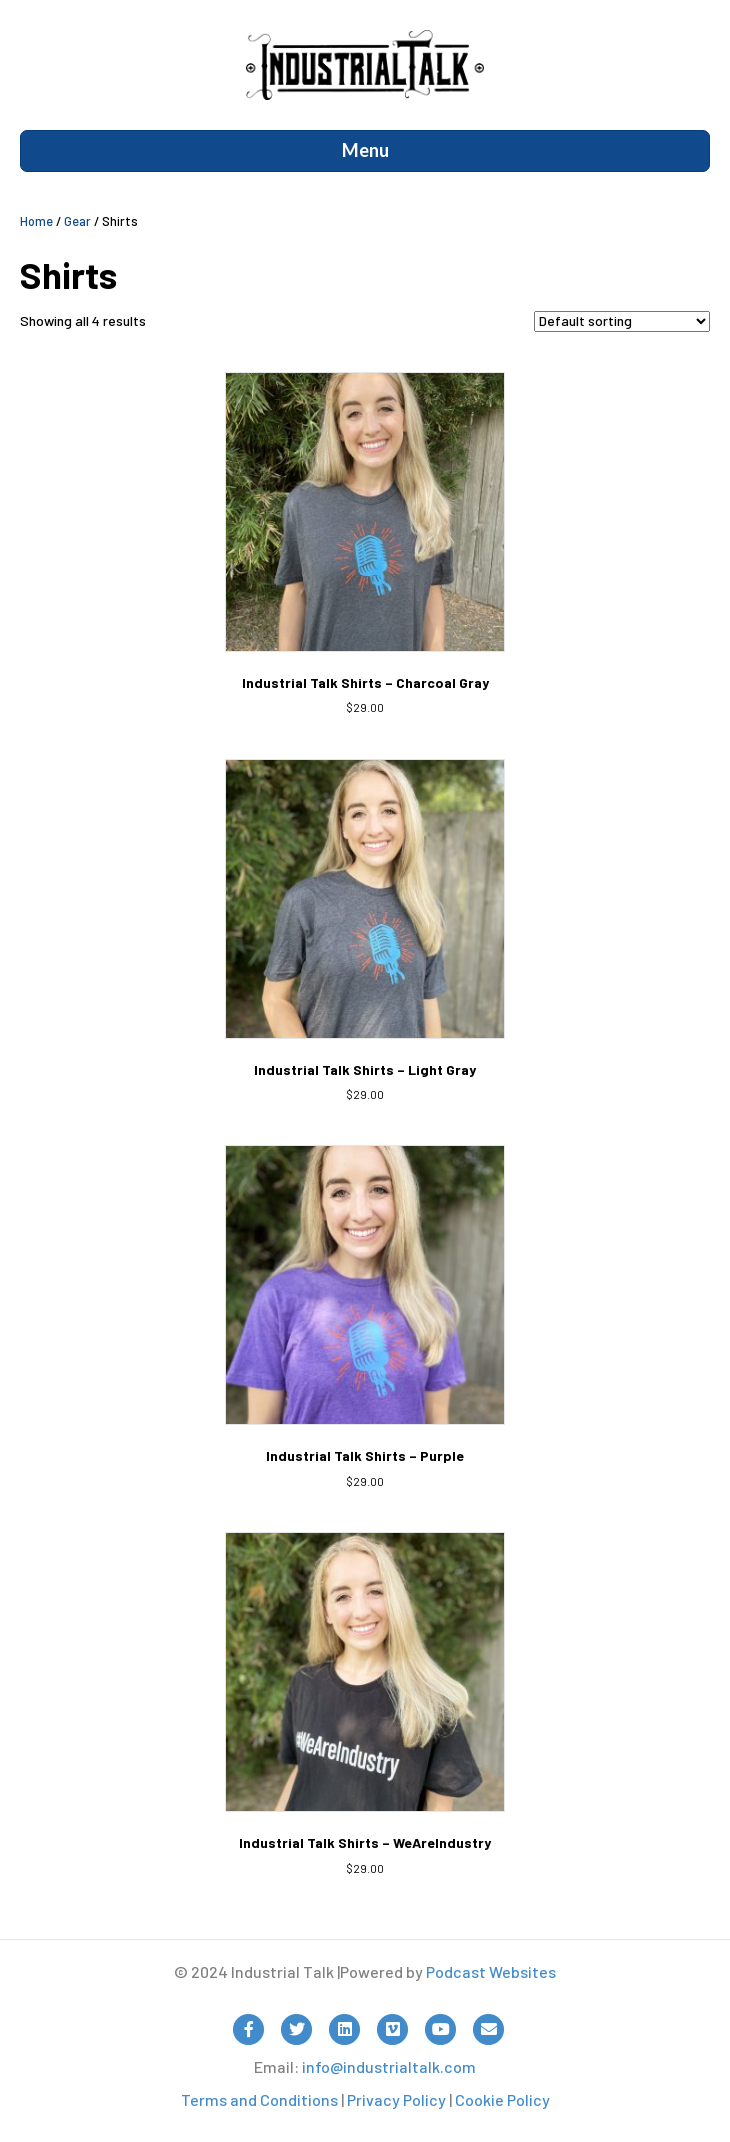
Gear (77, 221)
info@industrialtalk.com (389, 2066)
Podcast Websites (491, 1971)
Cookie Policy (502, 2099)
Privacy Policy (396, 2099)
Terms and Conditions (259, 2099)
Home (36, 221)
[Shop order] (622, 321)
